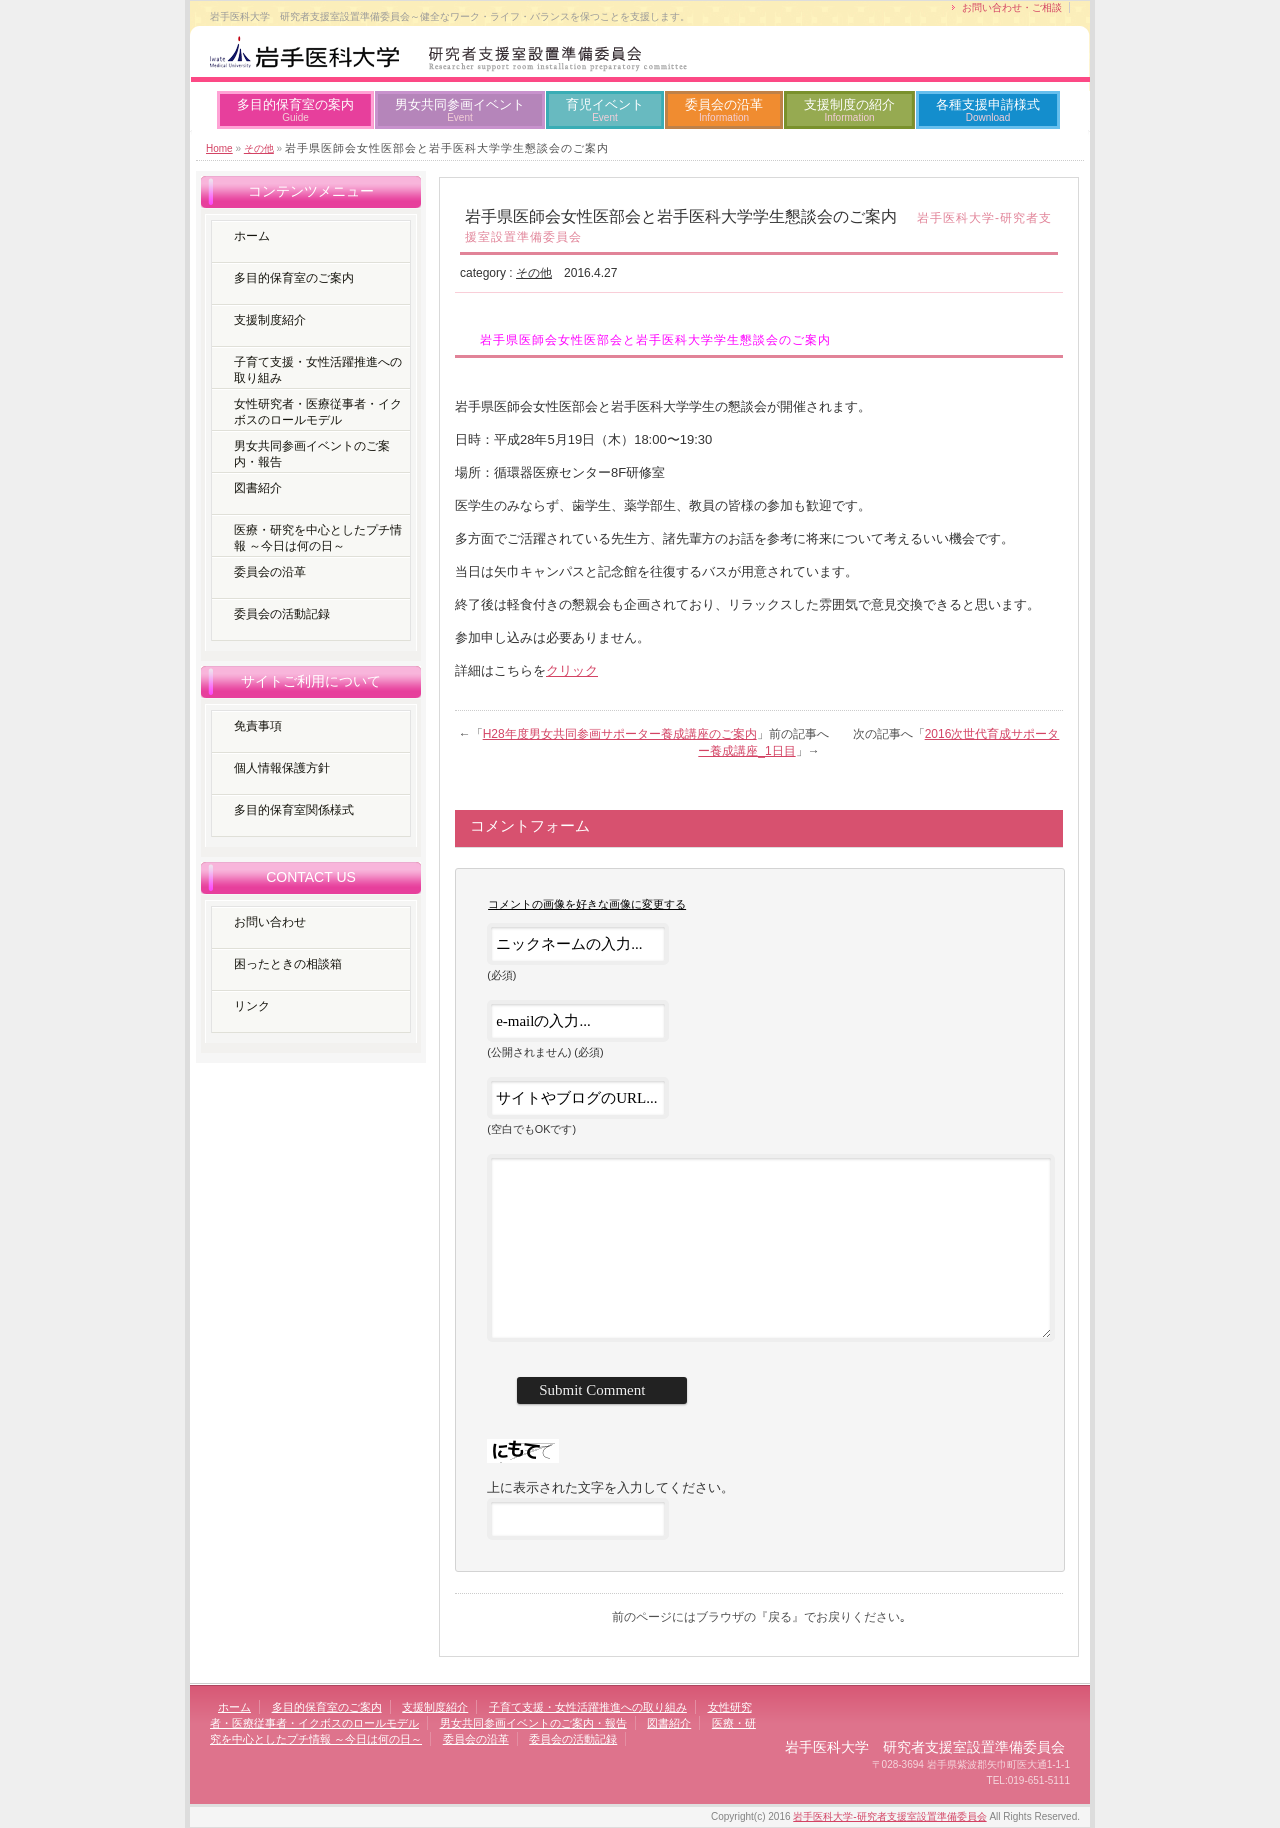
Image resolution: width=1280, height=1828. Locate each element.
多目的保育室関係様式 (294, 810)
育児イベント (605, 110)
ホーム (252, 236)
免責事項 (258, 726)
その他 (259, 148)
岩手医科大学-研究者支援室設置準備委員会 (889, 1816)
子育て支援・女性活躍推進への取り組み (318, 370)
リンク (252, 1006)
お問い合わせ (270, 922)
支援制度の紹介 (849, 110)
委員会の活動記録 (282, 614)
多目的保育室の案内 (295, 110)
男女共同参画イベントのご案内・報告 (312, 454)
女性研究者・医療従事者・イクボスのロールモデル (318, 412)
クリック (572, 670)
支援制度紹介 (270, 320)
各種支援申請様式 (988, 110)
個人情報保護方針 (282, 768)
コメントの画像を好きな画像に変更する (587, 904)
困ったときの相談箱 (288, 964)
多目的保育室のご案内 (294, 278)
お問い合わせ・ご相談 (1012, 7)
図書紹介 (258, 488)
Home (219, 148)
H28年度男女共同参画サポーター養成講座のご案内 (620, 734)
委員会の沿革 (724, 110)
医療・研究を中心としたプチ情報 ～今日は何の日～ (318, 538)
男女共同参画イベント (460, 110)
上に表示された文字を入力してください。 (610, 1487)
